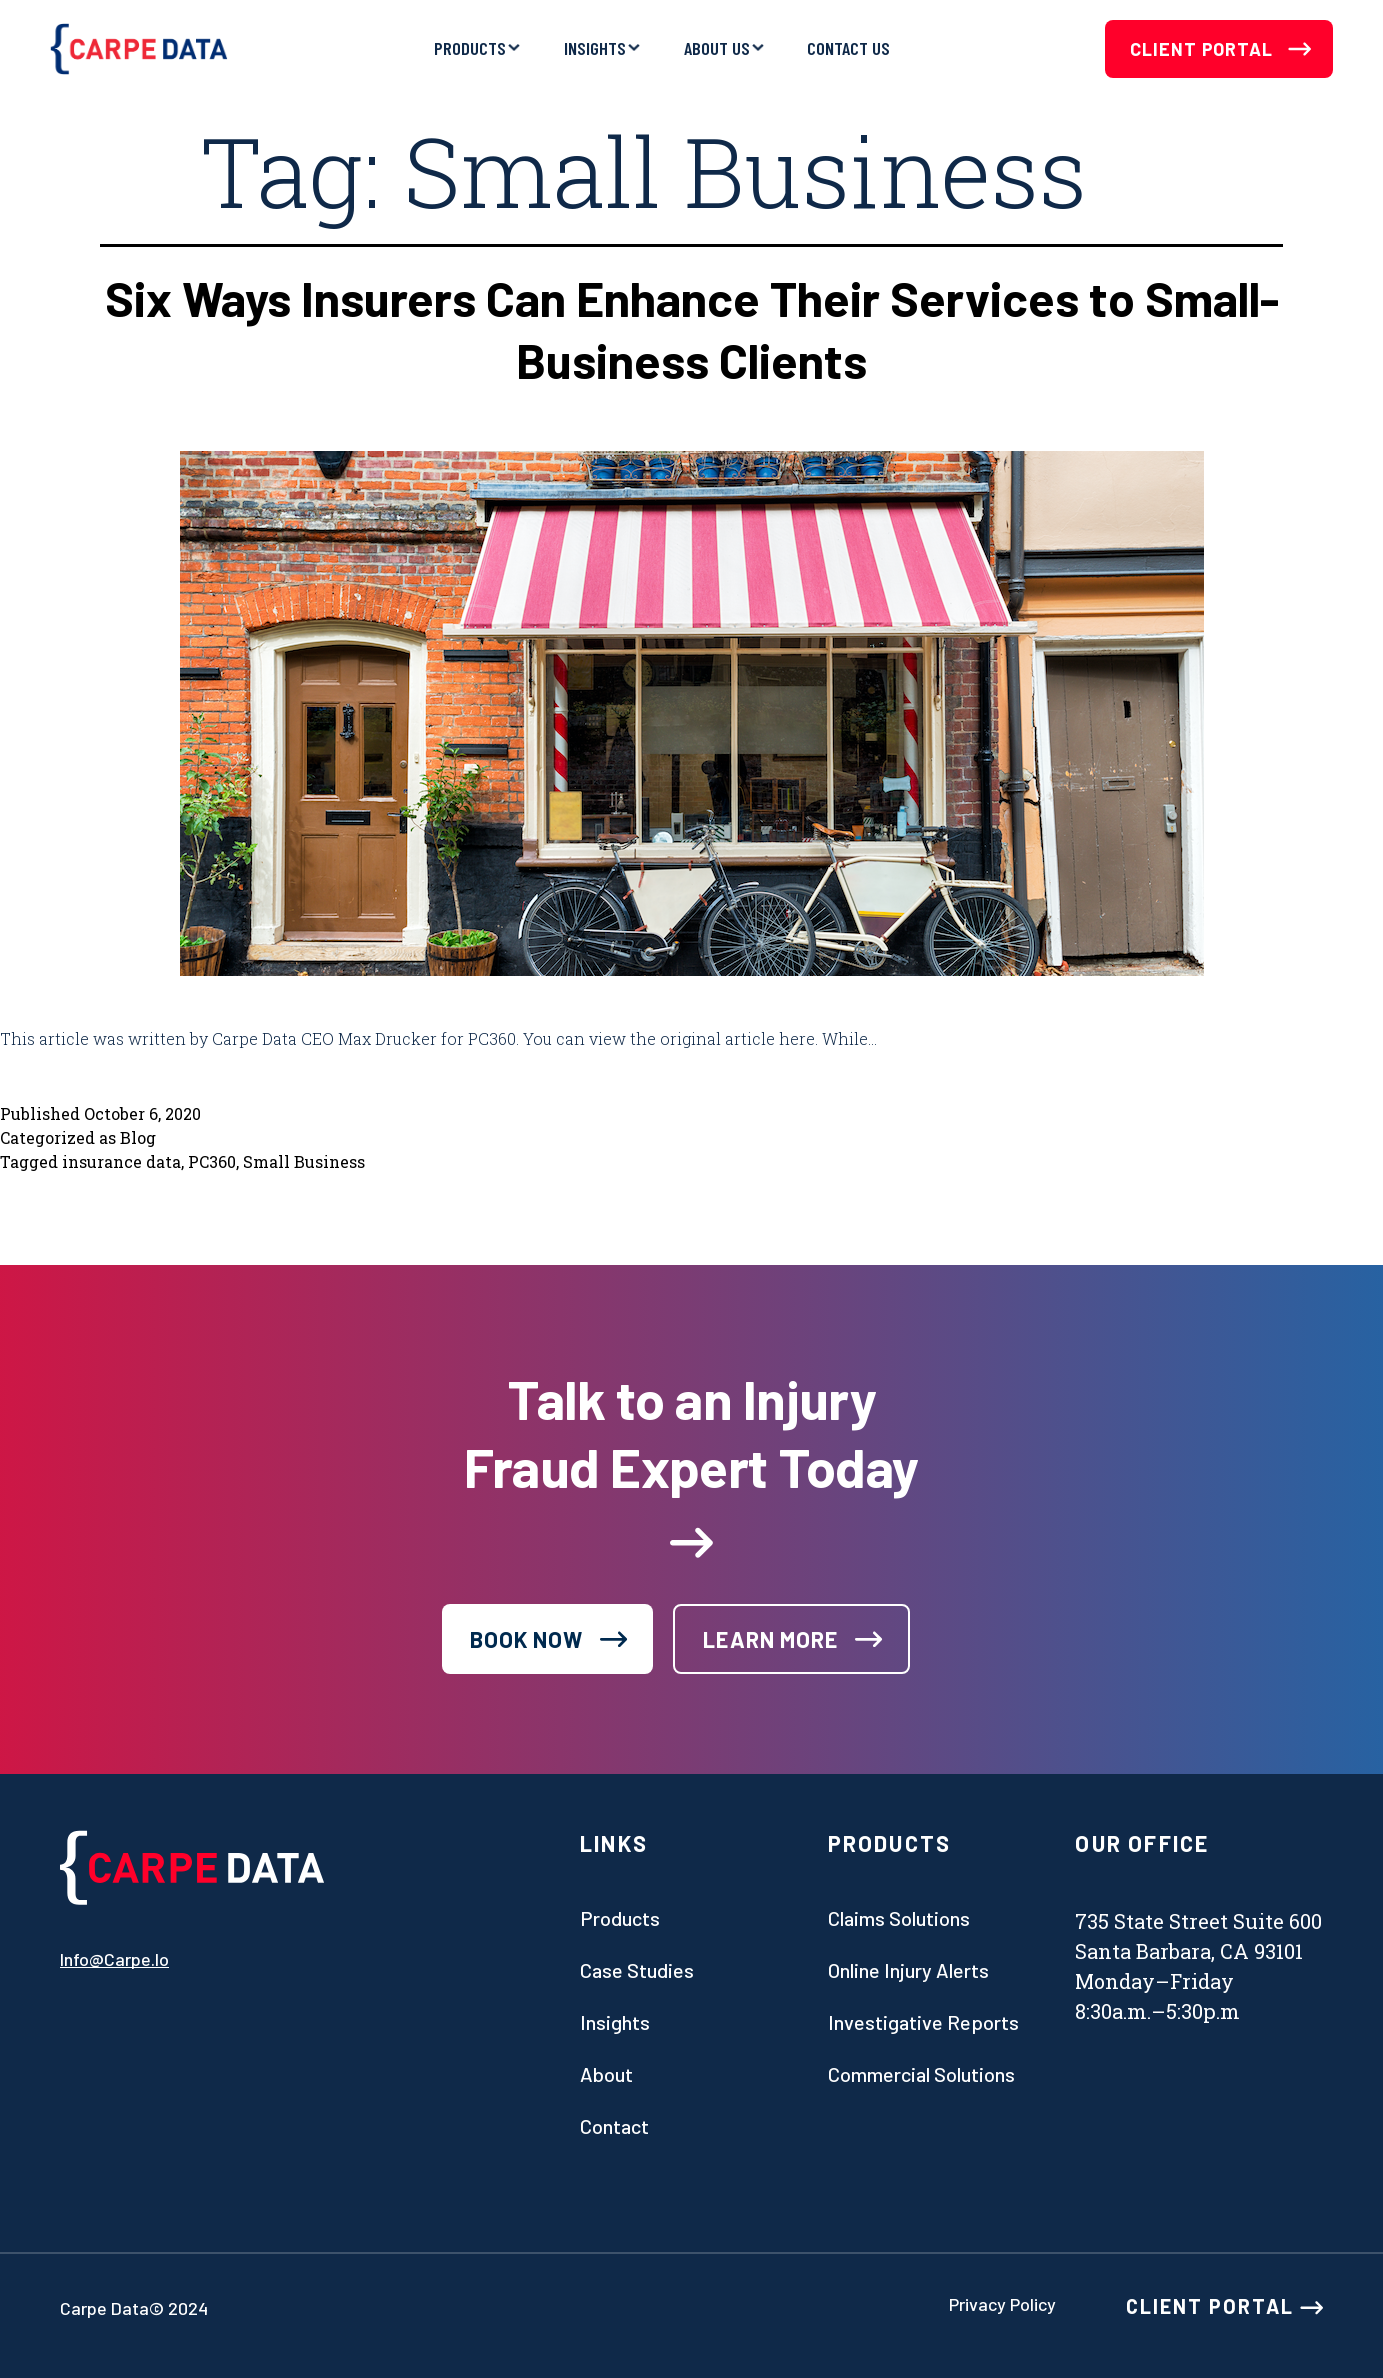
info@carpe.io (114, 1959)
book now (527, 1639)
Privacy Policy (1002, 2304)
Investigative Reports (923, 2022)
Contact (614, 2126)
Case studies (637, 1970)
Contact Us (848, 48)
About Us (717, 48)
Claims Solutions (899, 1918)
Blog (138, 1137)
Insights (595, 48)
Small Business (304, 1161)
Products (470, 48)
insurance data (121, 1161)
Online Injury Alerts (908, 1970)
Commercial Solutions (921, 2074)
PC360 (212, 1161)
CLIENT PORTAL (1224, 2306)
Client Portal (1220, 49)
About (606, 2074)
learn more (770, 1639)
